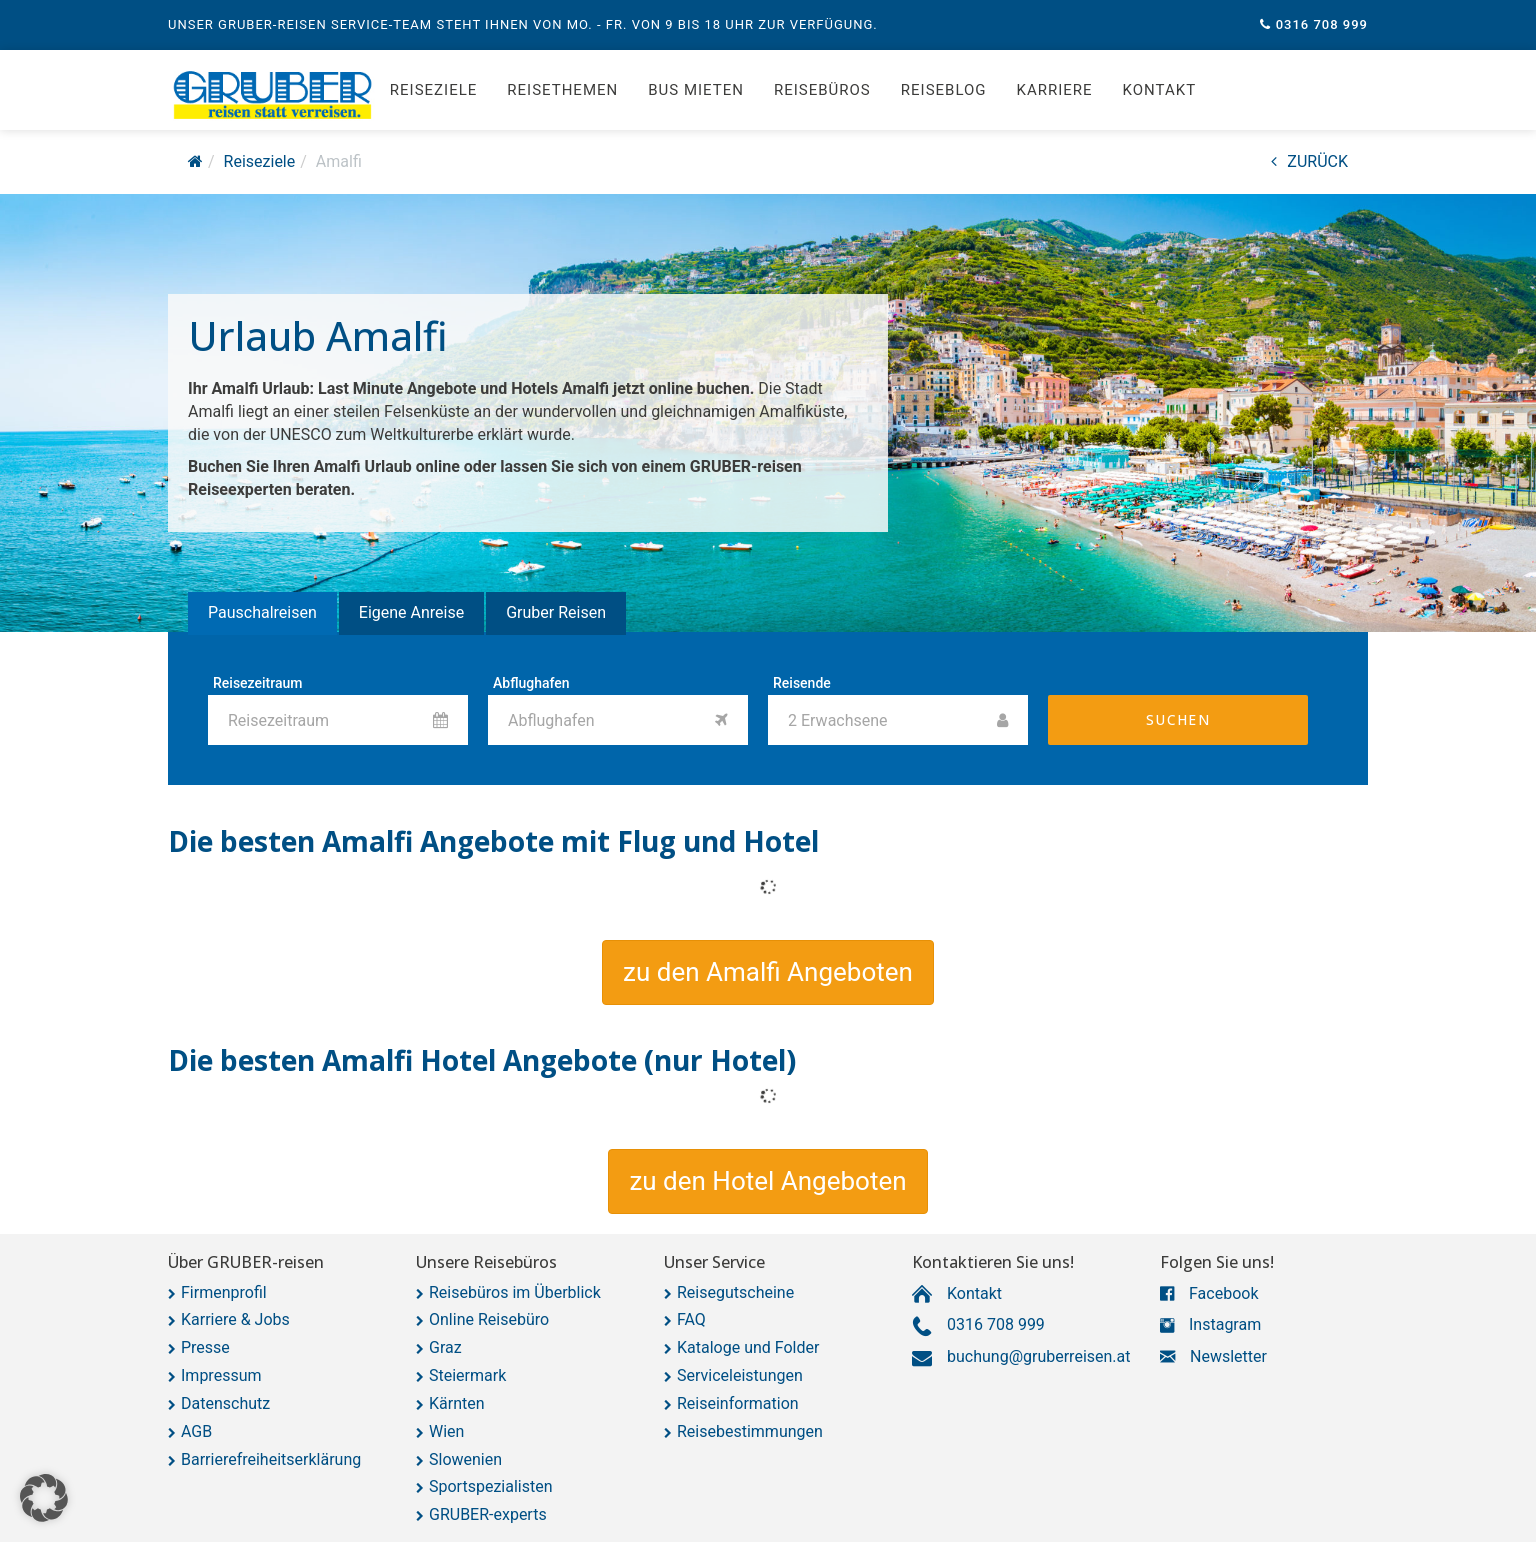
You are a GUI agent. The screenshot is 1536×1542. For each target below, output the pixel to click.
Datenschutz (225, 1403)
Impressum (221, 1375)
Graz (445, 1347)
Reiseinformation (738, 1403)
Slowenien (465, 1459)
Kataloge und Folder (748, 1347)
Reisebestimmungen (750, 1431)
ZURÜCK (1309, 161)
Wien (446, 1431)
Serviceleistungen (740, 1375)
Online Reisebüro (489, 1319)
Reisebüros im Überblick (515, 1292)
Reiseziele (433, 90)
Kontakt (1160, 90)
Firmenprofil (224, 1292)
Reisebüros (822, 90)
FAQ (691, 1319)
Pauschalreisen (262, 612)
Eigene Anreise (411, 612)
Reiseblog (944, 90)
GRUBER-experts (488, 1514)
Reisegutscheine (735, 1292)
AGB (196, 1431)
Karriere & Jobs (235, 1319)
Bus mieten (696, 90)
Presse (205, 1347)
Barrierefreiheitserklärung (271, 1459)
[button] (768, 972)
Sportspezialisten (491, 1486)
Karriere (1055, 90)
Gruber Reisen (556, 612)
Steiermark (467, 1375)
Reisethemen (562, 90)
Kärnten (457, 1403)
